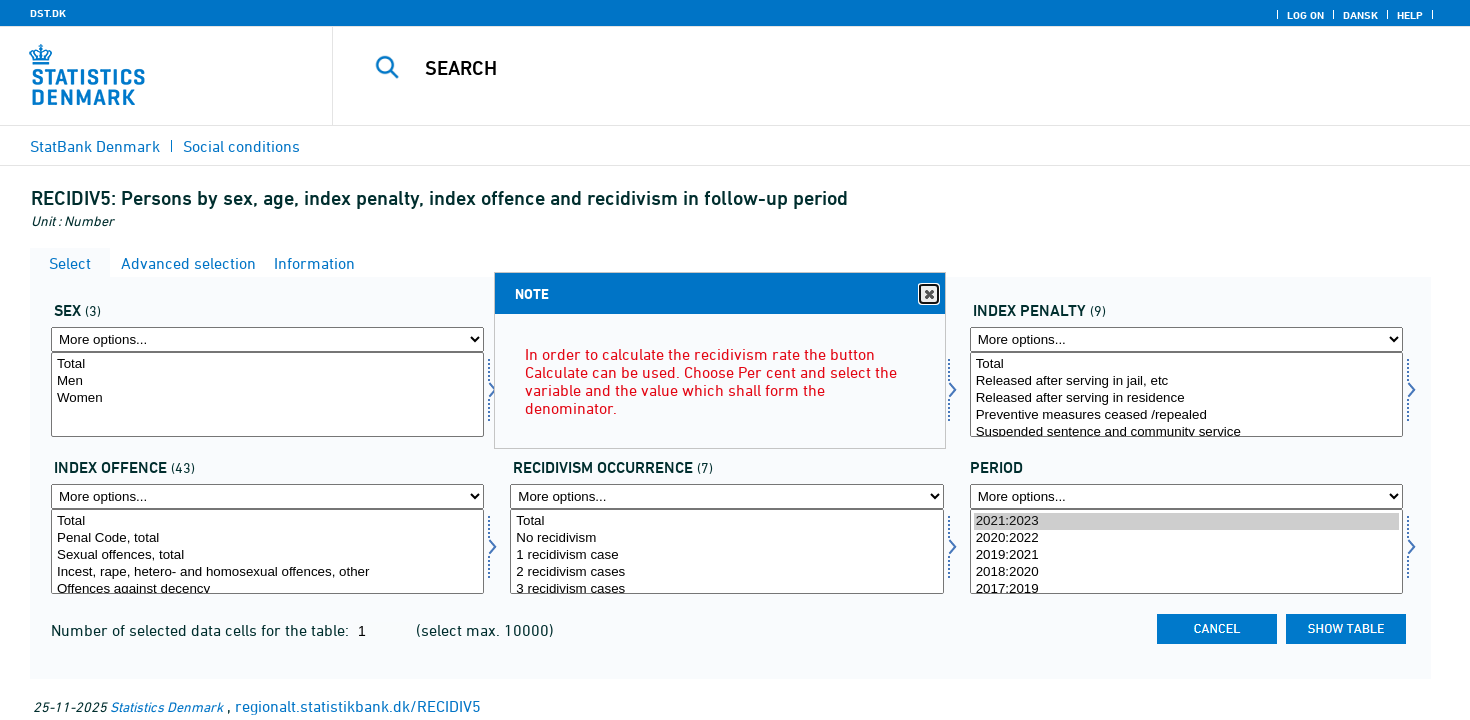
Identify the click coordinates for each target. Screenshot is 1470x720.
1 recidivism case (726, 555)
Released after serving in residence (1186, 398)
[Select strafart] (1186, 394)
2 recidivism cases (726, 572)
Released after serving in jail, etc (1186, 381)
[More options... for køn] (267, 339)
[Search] (866, 68)
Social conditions (241, 146)
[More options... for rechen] (726, 496)
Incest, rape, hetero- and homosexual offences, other (267, 572)
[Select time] (1186, 551)
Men (267, 381)
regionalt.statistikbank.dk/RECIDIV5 (358, 706)
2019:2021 (1186, 555)
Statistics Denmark (166, 706)
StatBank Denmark (95, 146)
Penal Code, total (267, 538)
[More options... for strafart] (1186, 339)
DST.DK (48, 13)
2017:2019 (1186, 589)
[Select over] (267, 551)
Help (1410, 15)
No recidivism (726, 538)
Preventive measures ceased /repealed (1186, 415)
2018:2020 (1186, 572)
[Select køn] (267, 394)
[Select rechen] (726, 551)
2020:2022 (1186, 538)
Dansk (1360, 15)
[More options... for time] (1186, 496)
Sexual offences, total (267, 555)
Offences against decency (267, 589)
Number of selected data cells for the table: (202, 630)
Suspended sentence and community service (1186, 432)
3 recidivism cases (726, 589)
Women (267, 398)
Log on (1305, 15)
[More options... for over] (267, 496)
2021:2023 (1186, 521)
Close (928, 294)
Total (267, 364)
